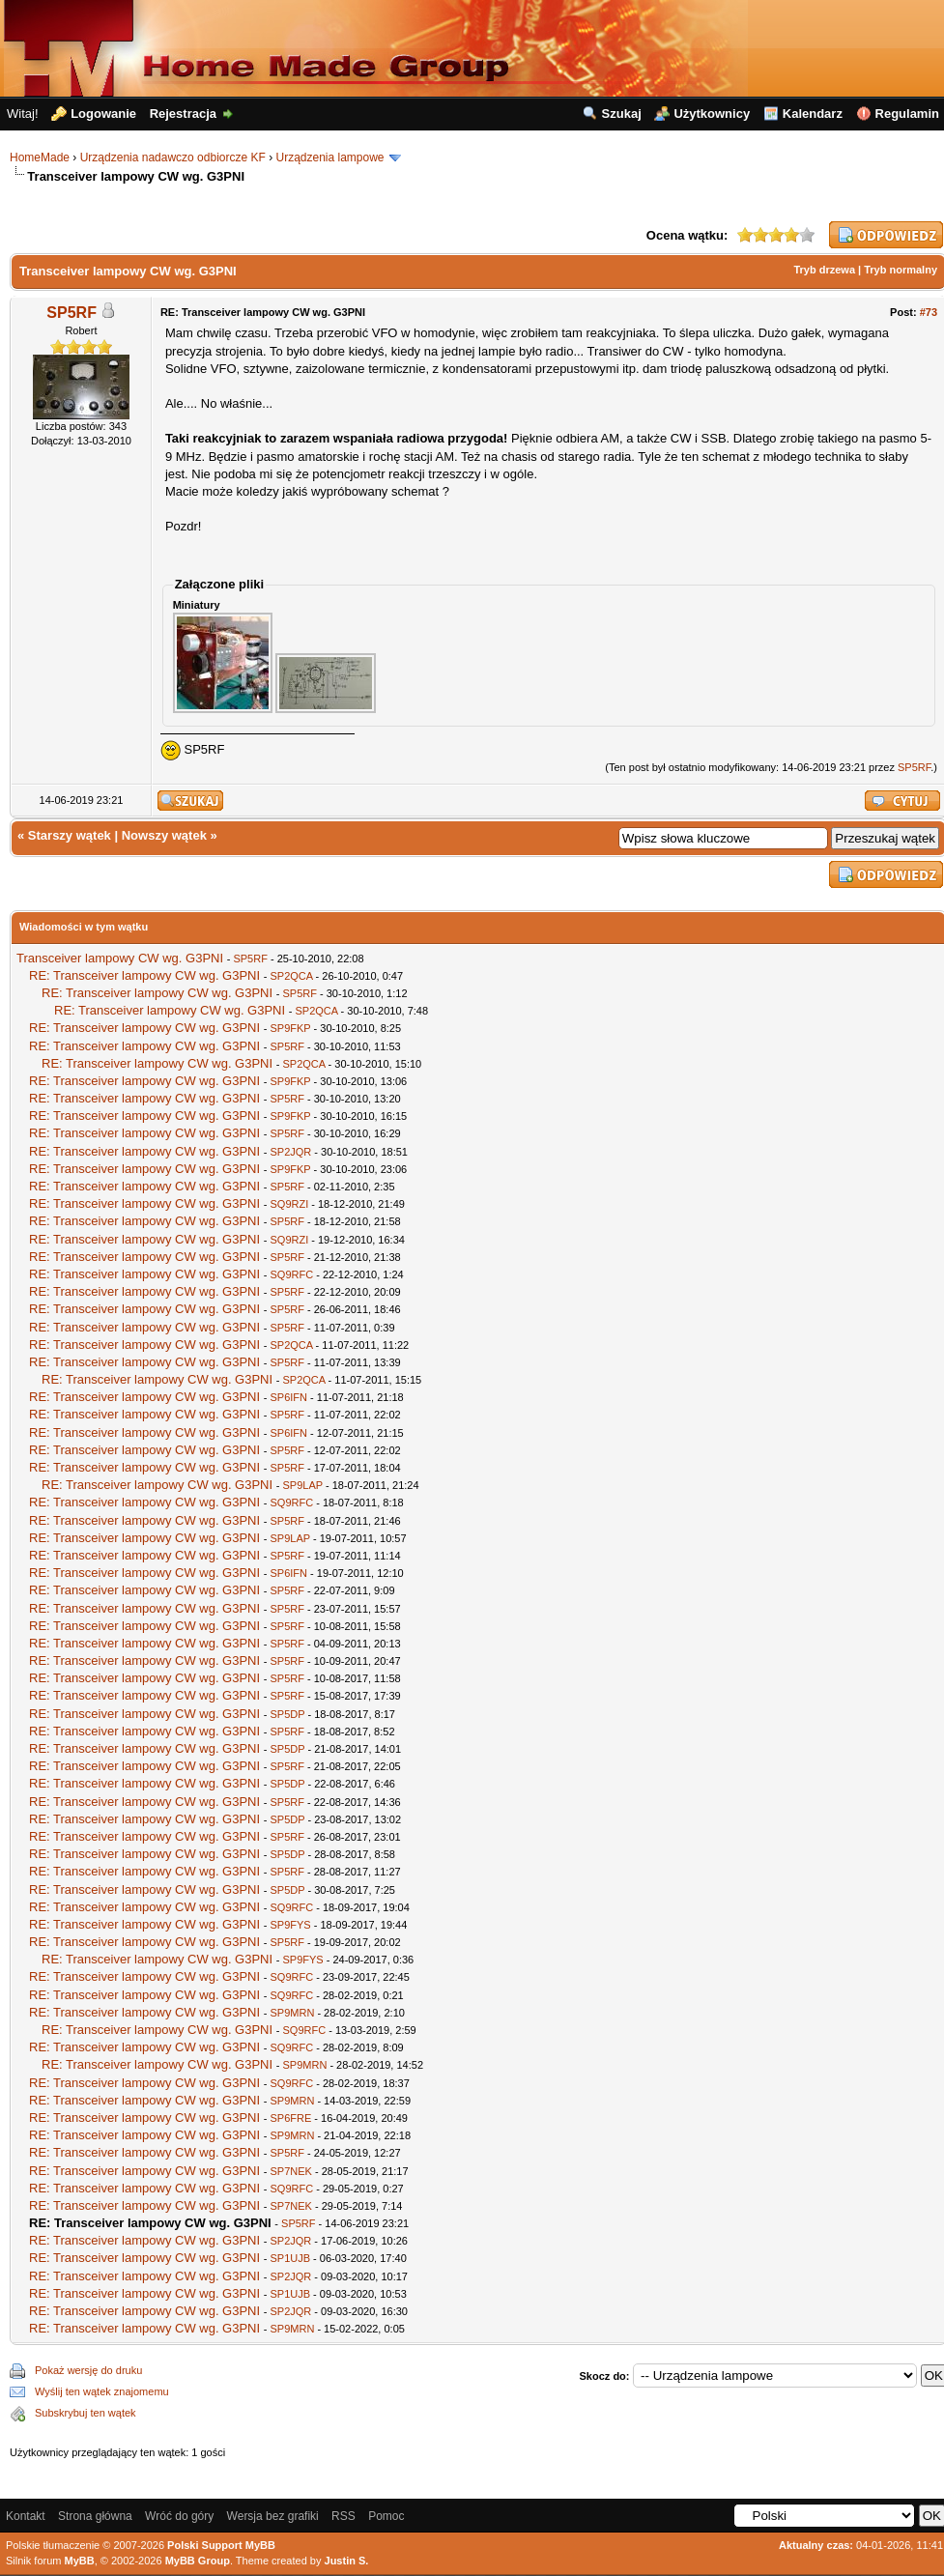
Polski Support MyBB (221, 2545)
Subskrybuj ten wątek (85, 2413)
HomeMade (40, 157)
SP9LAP (302, 1485)
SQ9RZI (289, 1204)
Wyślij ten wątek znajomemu (102, 2391)
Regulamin (907, 113)
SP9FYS (290, 1925)
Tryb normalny (900, 269)
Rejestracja (183, 113)
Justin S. (347, 2560)
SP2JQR (290, 1152)
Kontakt (25, 2516)
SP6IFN (288, 1397)
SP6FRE (290, 2118)
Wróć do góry (179, 2516)
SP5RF (71, 312)
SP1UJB (290, 2258)
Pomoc (386, 2516)
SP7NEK (290, 2171)
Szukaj (622, 113)
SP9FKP (290, 1028)
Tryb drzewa (824, 269)
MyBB (80, 2560)
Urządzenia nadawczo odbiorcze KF (173, 157)
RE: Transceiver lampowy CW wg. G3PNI (144, 975)
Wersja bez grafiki (273, 2516)
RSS (343, 2516)
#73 (928, 312)
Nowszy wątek (164, 835)
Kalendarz (813, 113)
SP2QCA (291, 976)
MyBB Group (197, 2560)
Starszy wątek (69, 835)
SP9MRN (292, 2012)
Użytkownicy (711, 113)
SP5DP (287, 1714)
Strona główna (95, 2516)
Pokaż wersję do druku (88, 2370)
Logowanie (103, 113)
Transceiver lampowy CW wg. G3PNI (119, 958)
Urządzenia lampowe (329, 157)
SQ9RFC (291, 1274)
